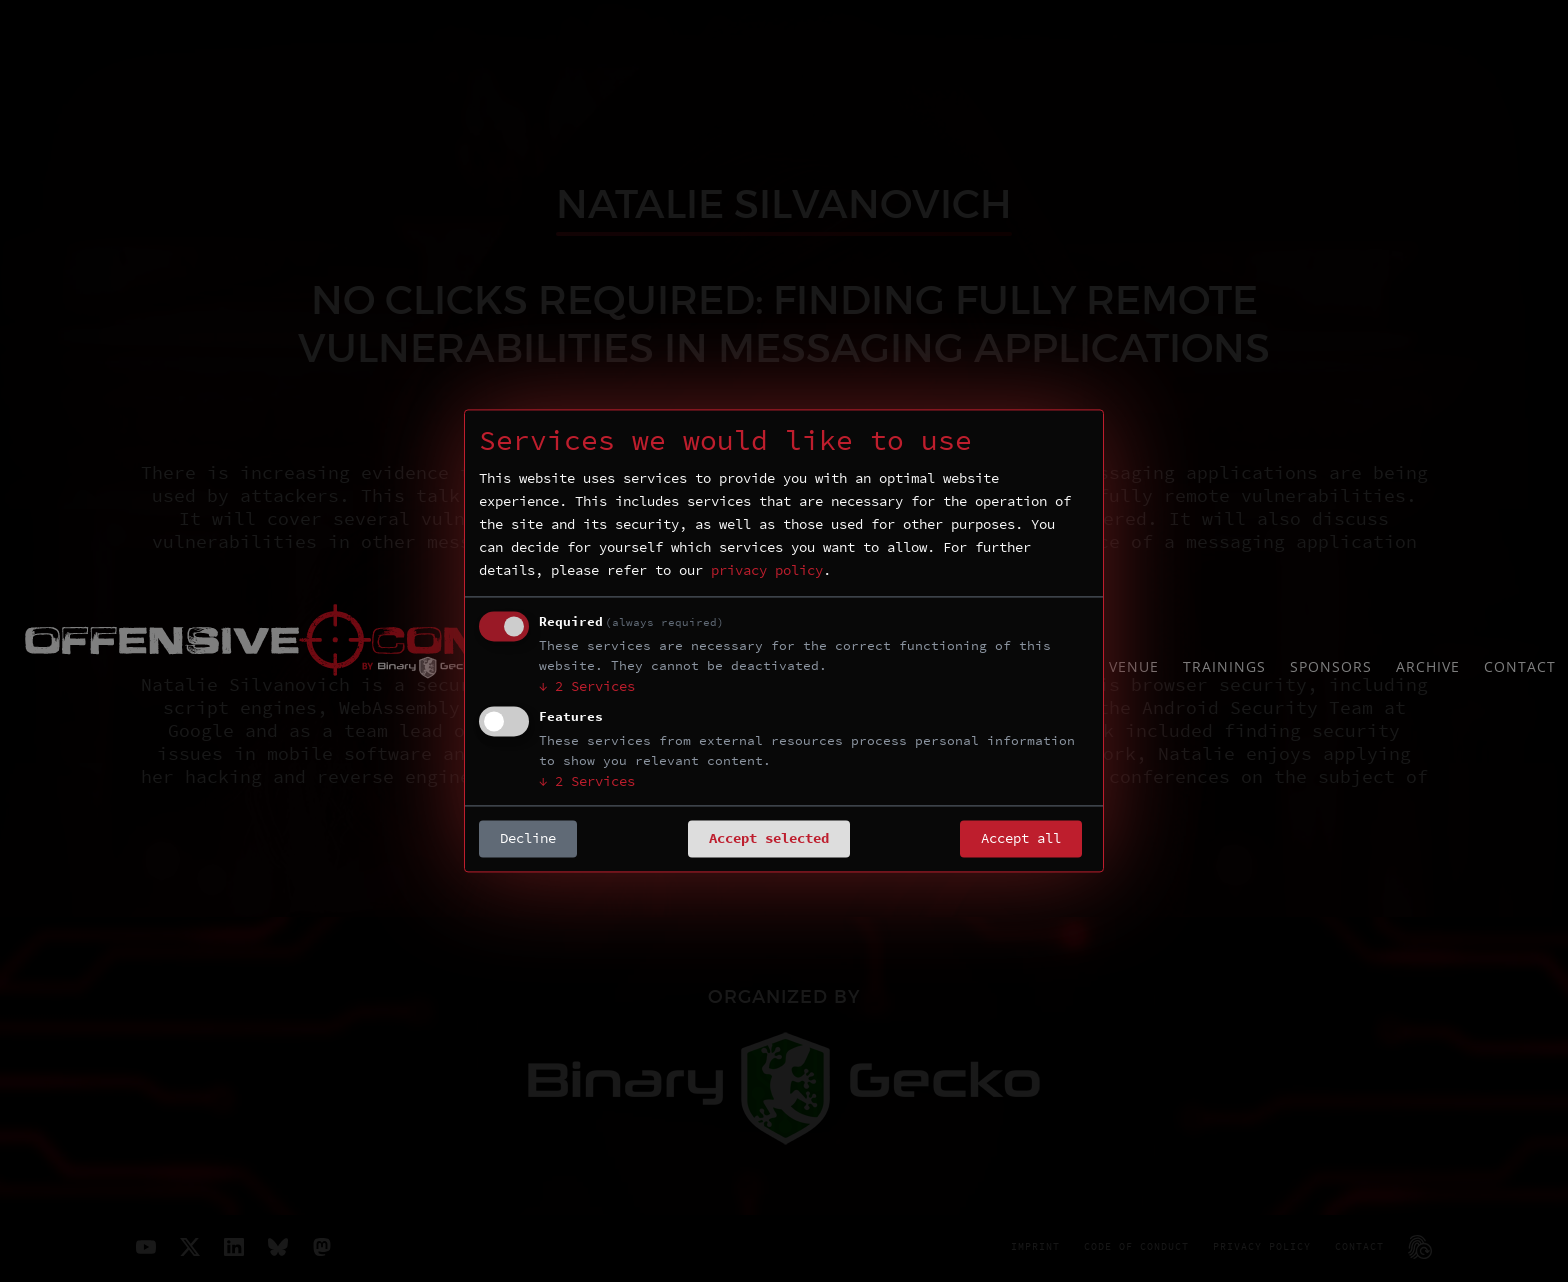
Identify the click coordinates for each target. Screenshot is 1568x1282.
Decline (528, 839)
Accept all (1021, 839)
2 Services (587, 687)
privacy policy (767, 571)
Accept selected (769, 839)
